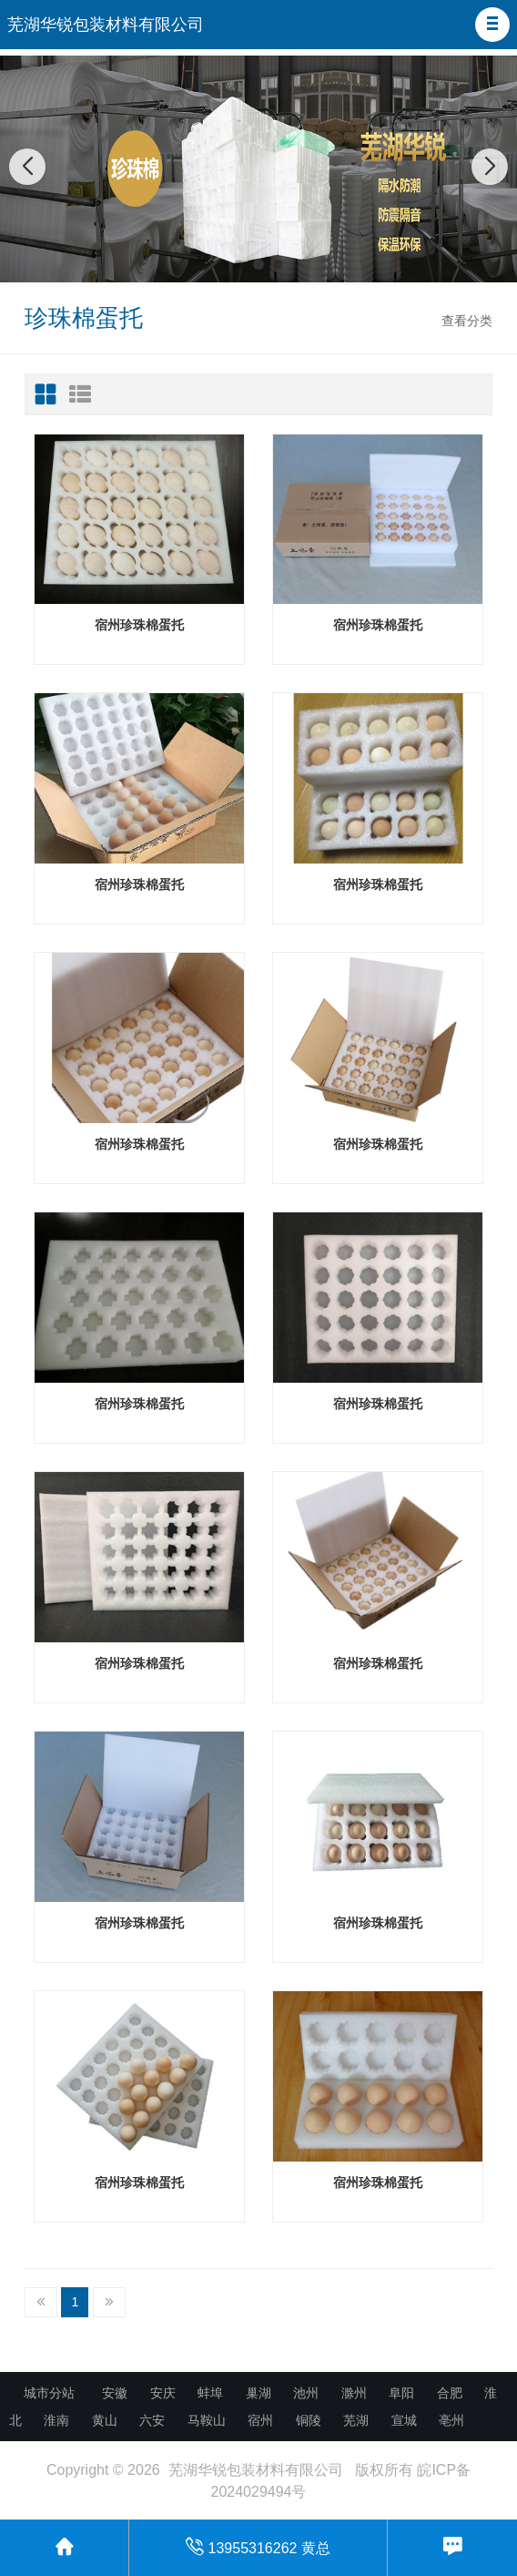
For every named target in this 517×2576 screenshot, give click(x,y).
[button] (492, 24)
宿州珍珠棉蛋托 (139, 625)
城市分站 (49, 2393)
